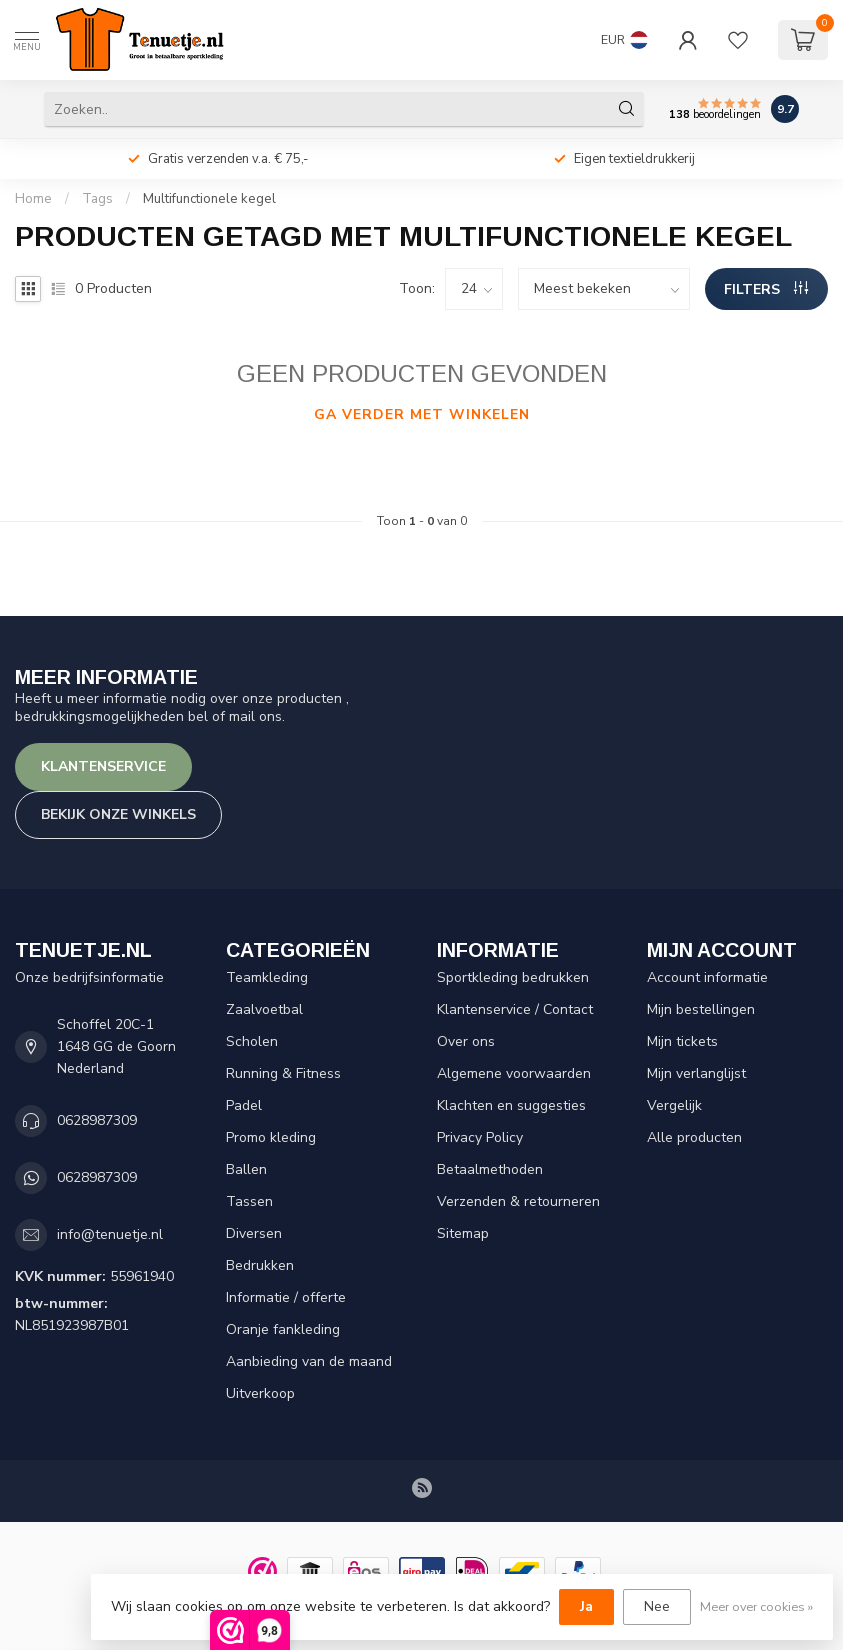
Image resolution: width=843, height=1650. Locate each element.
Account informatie (707, 977)
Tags (97, 199)
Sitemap (463, 1233)
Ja (586, 1606)
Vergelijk (674, 1105)
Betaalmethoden (490, 1169)
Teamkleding (267, 977)
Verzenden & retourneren (518, 1201)
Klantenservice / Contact (515, 1009)
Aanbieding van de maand (309, 1361)
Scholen (252, 1041)
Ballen (246, 1169)
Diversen (254, 1233)
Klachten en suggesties (511, 1105)
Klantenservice (103, 766)
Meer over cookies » (756, 1606)
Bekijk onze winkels (118, 814)
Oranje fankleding (283, 1329)
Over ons (466, 1041)
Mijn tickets (682, 1041)
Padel (244, 1105)
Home (33, 199)
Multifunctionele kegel (209, 199)
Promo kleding (271, 1137)
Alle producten (694, 1137)
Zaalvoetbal (264, 1009)
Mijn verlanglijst (696, 1073)
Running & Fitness (283, 1073)
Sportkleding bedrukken (513, 977)
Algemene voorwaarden (514, 1073)
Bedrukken (260, 1265)
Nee (657, 1606)
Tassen (249, 1201)
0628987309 (97, 1120)
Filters (766, 289)
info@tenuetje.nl (110, 1234)
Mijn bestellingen (701, 1009)
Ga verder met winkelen (422, 414)
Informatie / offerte (286, 1297)
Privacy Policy (480, 1137)
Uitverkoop (260, 1393)
